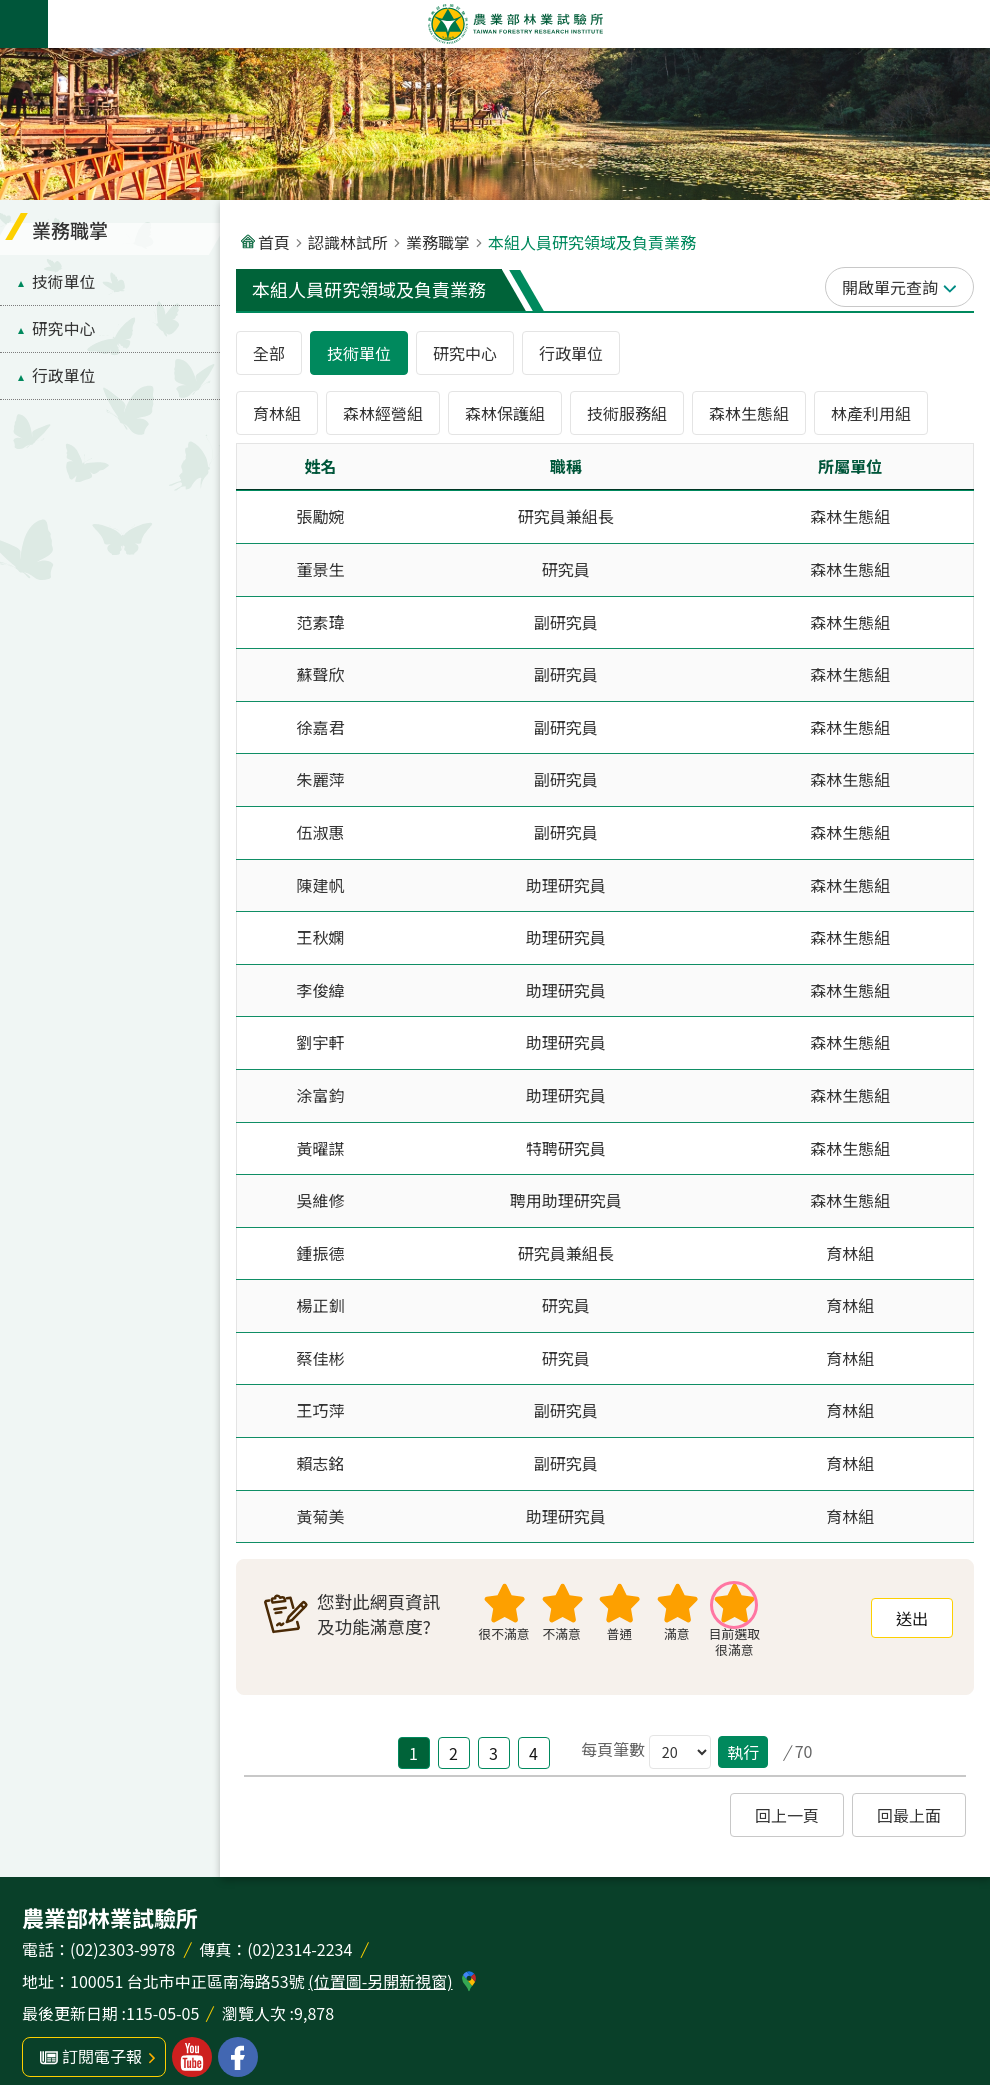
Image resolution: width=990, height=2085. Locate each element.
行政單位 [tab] (571, 353)
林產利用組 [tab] (871, 413)
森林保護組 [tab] (505, 413)
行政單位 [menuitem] (63, 375)
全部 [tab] (269, 353)
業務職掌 (438, 242)
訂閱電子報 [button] (102, 2056)
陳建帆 (321, 885)
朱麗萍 (321, 779)
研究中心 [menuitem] (63, 328)
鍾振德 (321, 1253)
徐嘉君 (321, 727)
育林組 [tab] (277, 413)
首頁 (274, 242)
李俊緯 (321, 990)
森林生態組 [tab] (749, 413)
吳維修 (321, 1200)
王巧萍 (321, 1410)
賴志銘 (321, 1463)
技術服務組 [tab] (627, 413)
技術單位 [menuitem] (63, 281)
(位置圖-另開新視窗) (380, 1981)
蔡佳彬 (321, 1358)
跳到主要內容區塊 (10, 10)
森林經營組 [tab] (383, 413)
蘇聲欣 (321, 674)
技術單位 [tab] (359, 353)
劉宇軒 (321, 1042)
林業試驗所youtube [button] (192, 2057)
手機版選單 (24, 24)
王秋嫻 (321, 937)
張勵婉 (321, 516)
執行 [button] (743, 1752)
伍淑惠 (321, 832)
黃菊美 (321, 1516)
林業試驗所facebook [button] (238, 2057)
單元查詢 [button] (906, 287)
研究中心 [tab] (465, 353)
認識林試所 (348, 242)
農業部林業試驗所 (515, 24)
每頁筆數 (613, 1749)
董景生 (321, 569)
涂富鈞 (321, 1095)
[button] (912, 1618)
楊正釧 (321, 1305)
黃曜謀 (321, 1148)
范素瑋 (321, 622)
